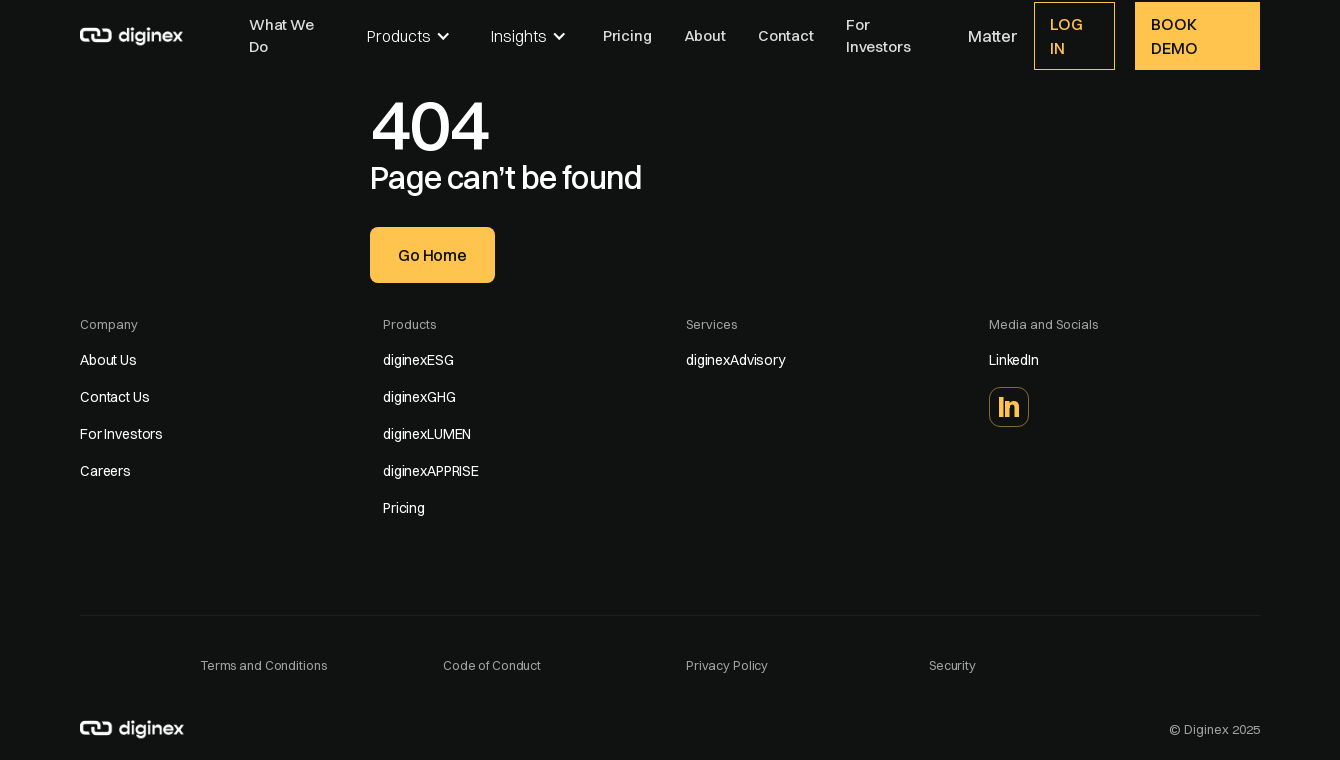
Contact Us (115, 397)
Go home (432, 255)
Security (952, 665)
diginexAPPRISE (431, 471)
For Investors (878, 36)
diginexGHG (419, 397)
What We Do (281, 36)
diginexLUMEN (427, 434)
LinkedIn (1014, 360)
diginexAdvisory (735, 360)
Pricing (627, 35)
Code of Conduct (492, 665)
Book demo (1174, 36)
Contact (786, 35)
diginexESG (418, 360)
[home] (132, 34)
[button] (409, 36)
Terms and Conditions (263, 665)
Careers (105, 471)
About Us (108, 360)
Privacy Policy (727, 665)
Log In (1066, 36)
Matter (993, 36)
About (705, 35)
